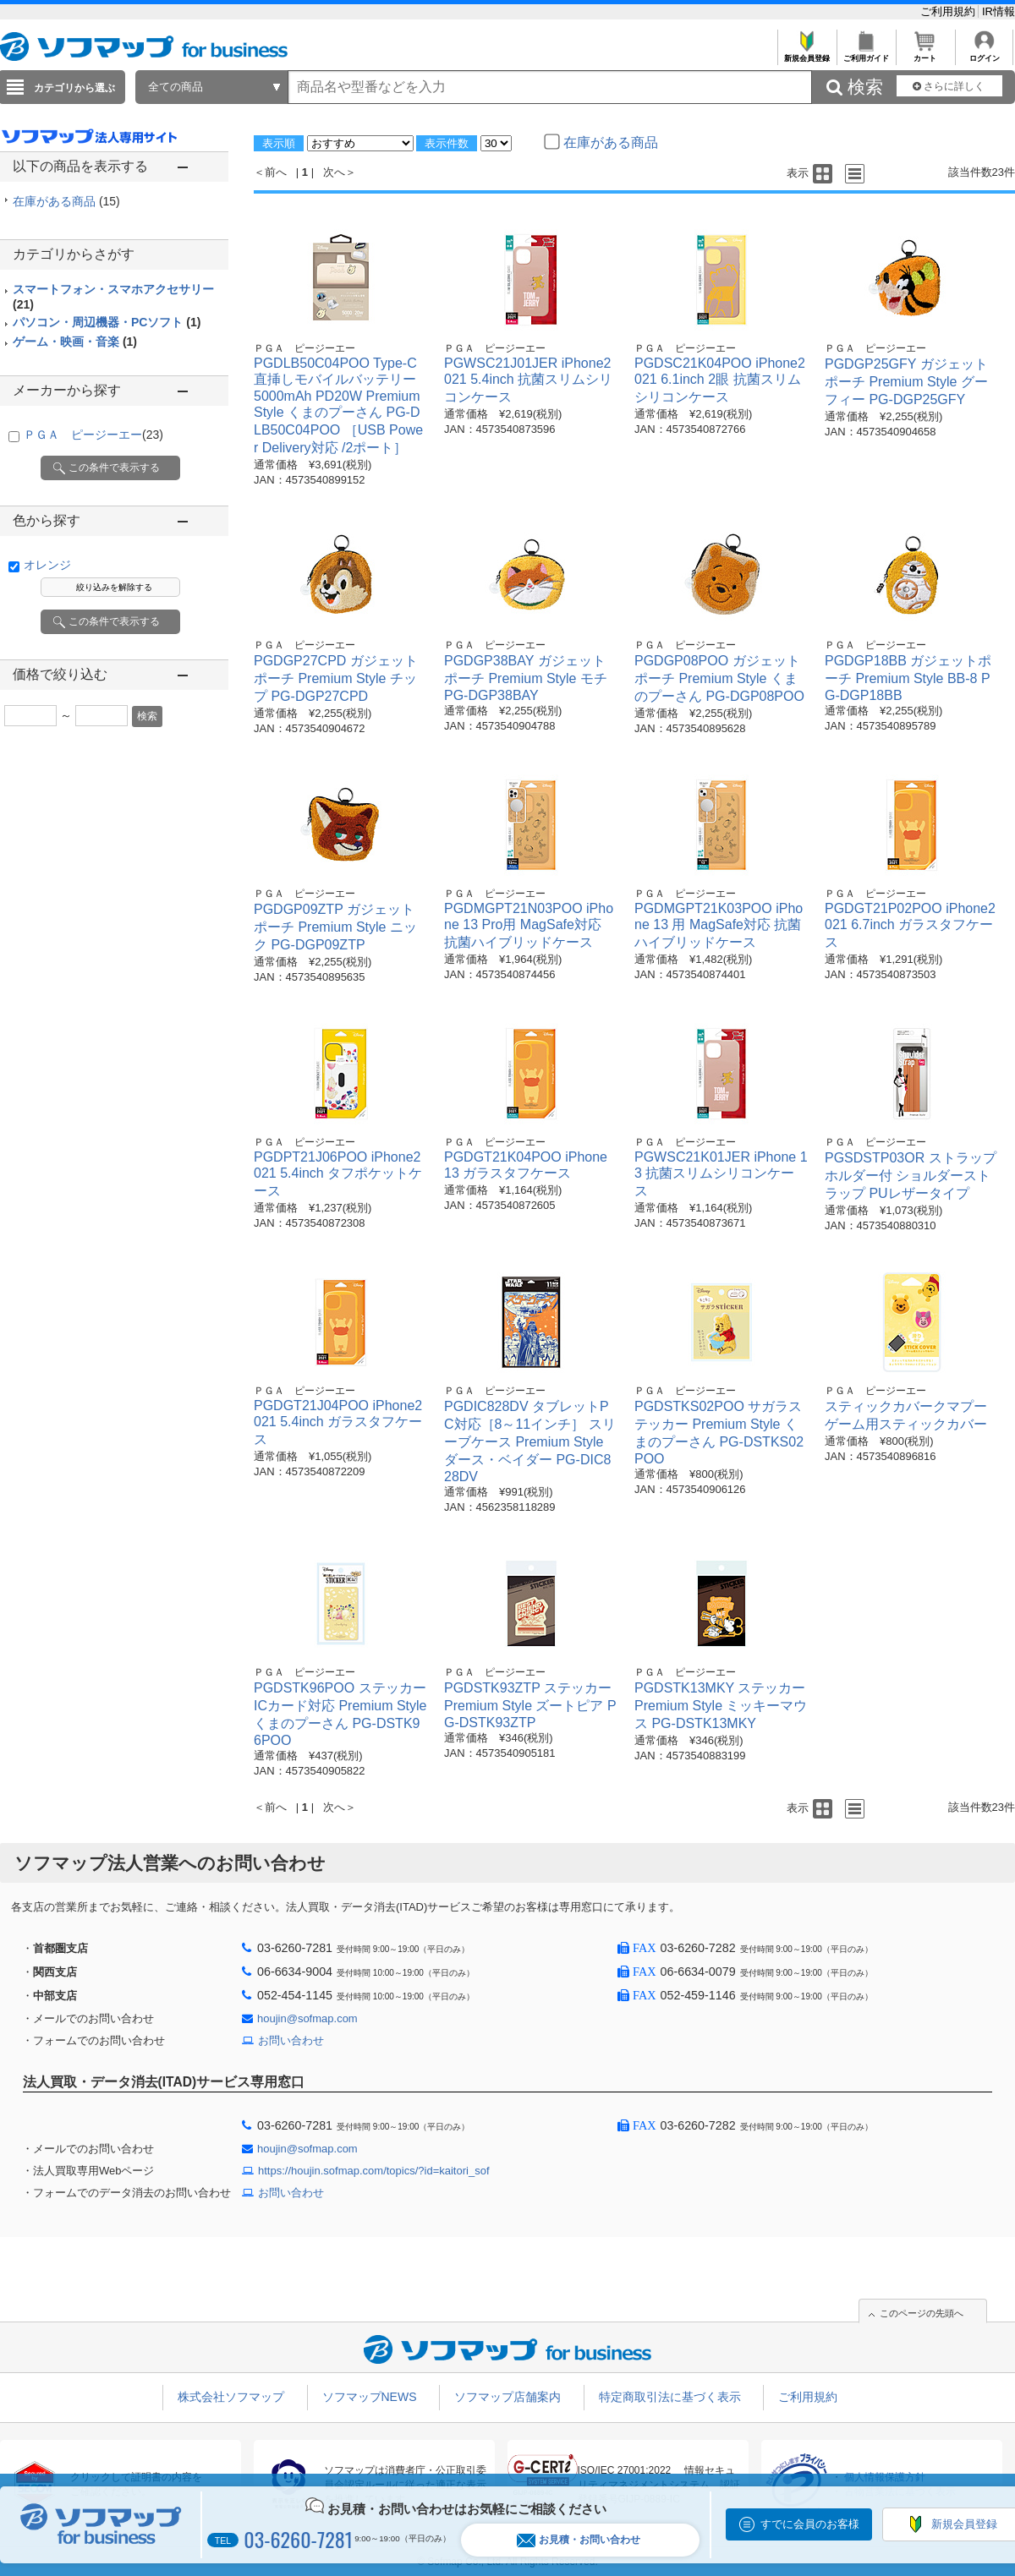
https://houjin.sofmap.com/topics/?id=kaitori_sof (374, 2170)
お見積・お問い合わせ (578, 2540)
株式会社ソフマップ (231, 2397)
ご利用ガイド (865, 54)
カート (924, 54)
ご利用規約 (949, 11)
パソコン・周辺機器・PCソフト (106, 322)
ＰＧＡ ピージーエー (93, 434)
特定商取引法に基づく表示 (670, 2397)
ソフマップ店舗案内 (507, 2397)
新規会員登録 (806, 54)
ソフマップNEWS (369, 2397)
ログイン (984, 54)
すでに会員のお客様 (809, 2524)
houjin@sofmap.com (307, 2018)
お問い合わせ (291, 2040)
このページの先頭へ (921, 2313)
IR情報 (998, 11)
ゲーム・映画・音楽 (75, 341)
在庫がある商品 (66, 201)
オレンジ (47, 565)
